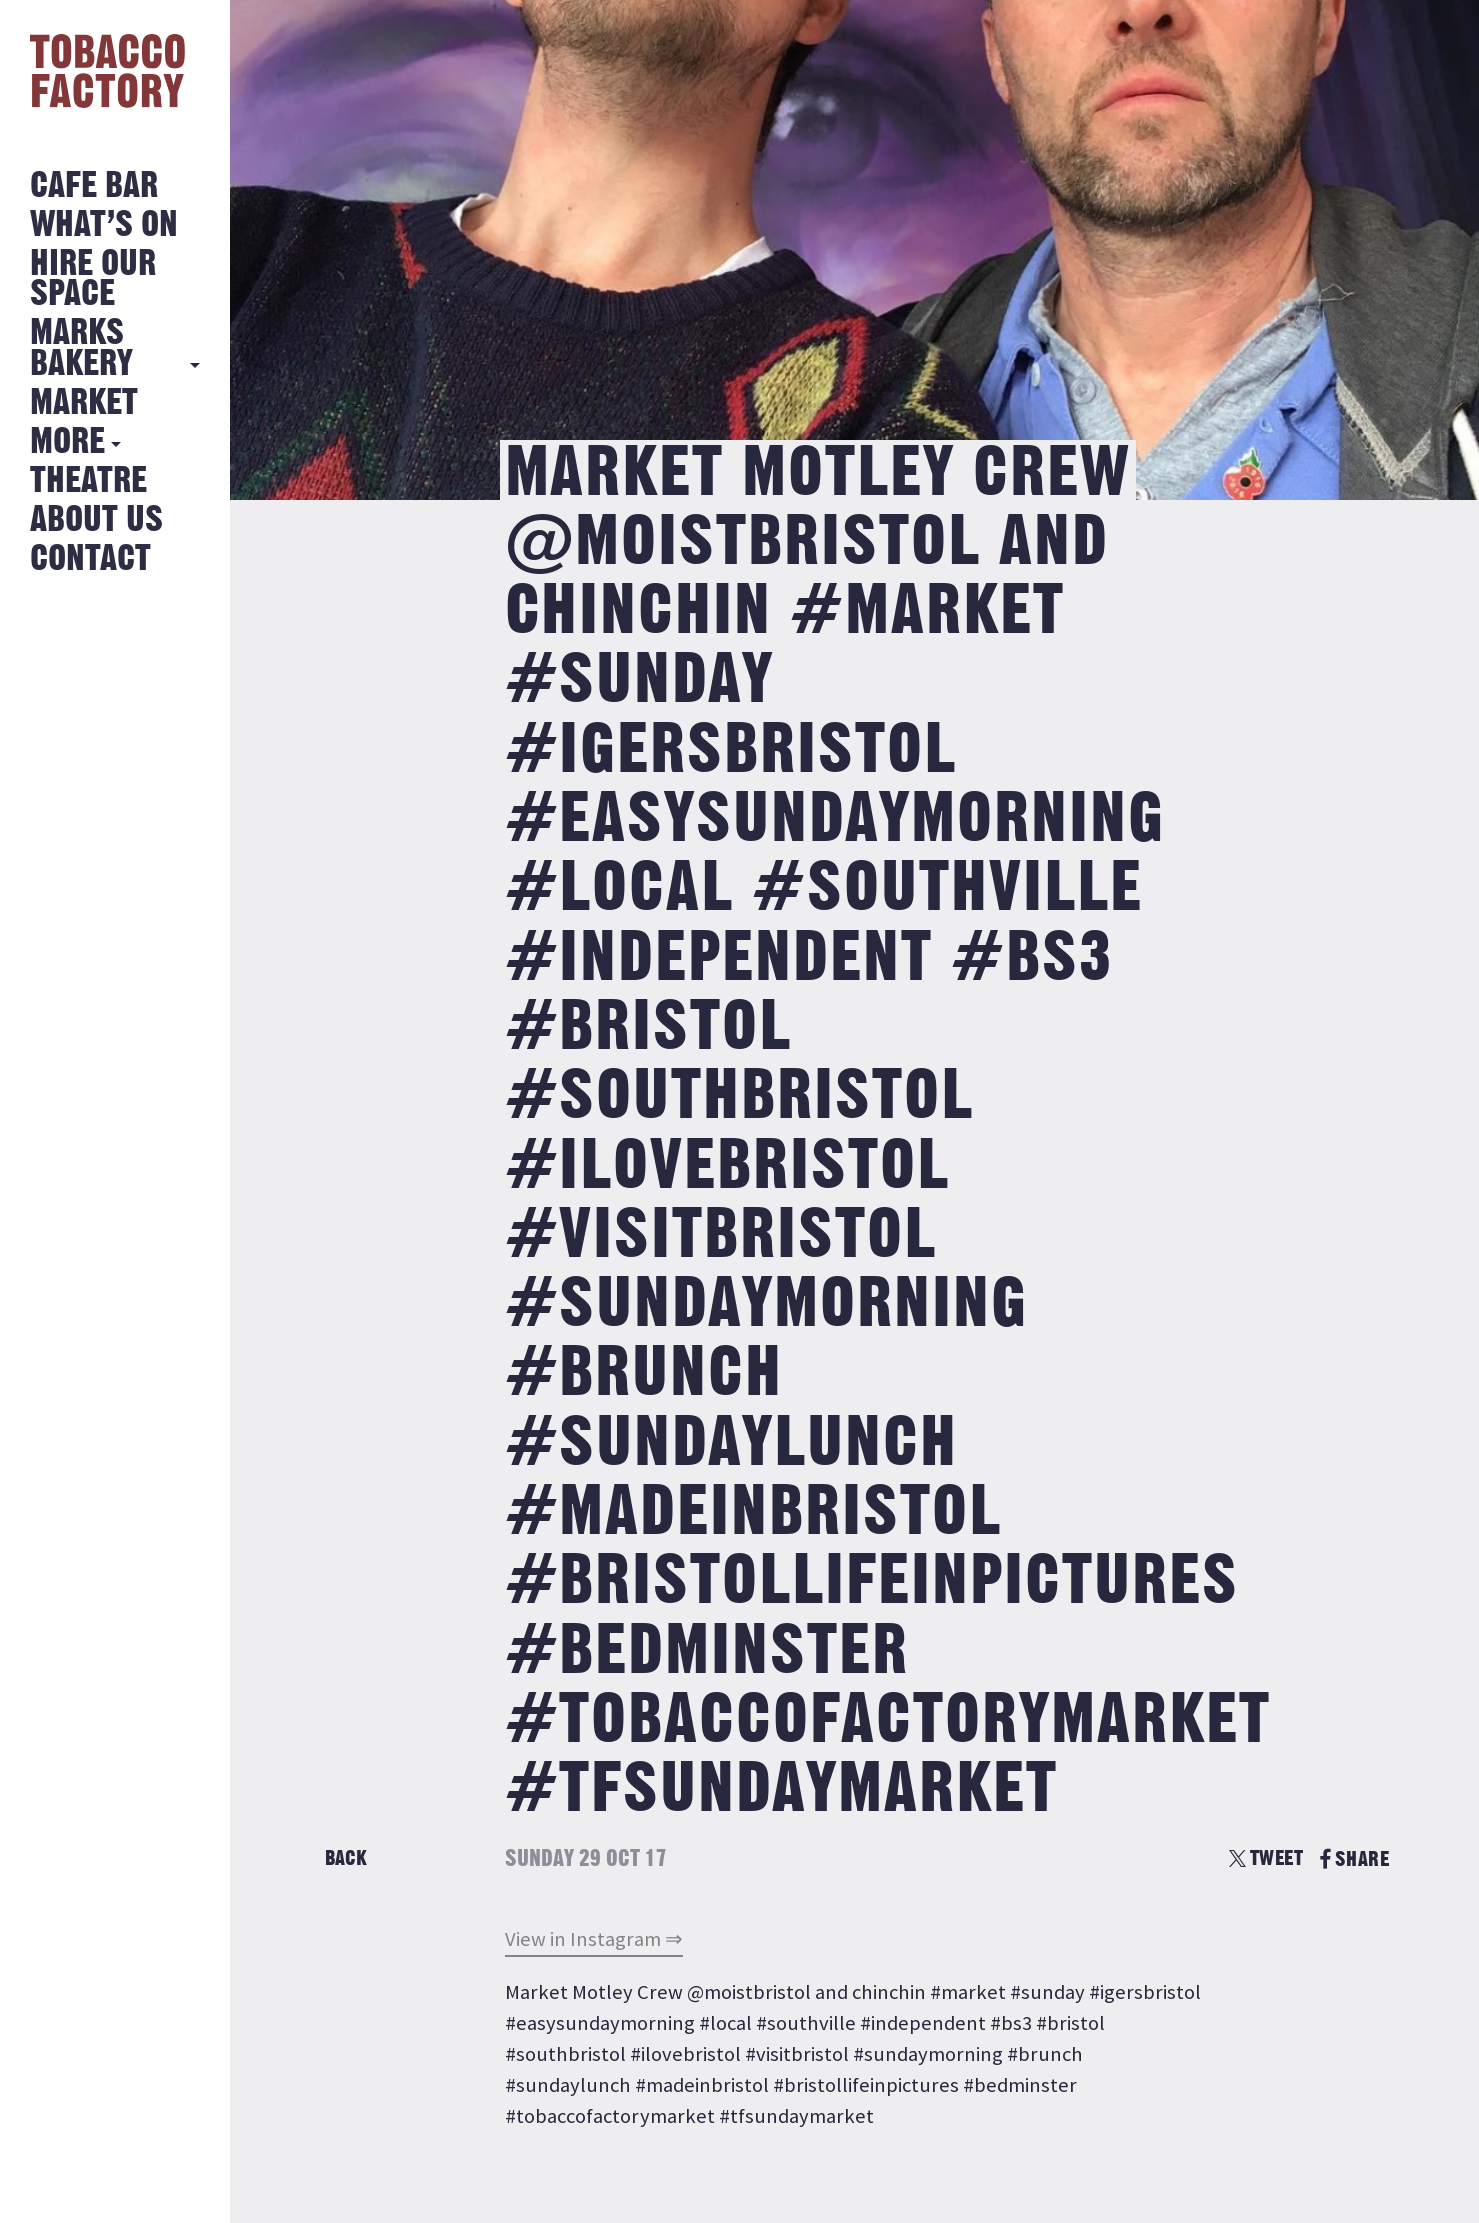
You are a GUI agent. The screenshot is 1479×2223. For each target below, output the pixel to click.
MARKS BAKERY (81, 348)
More (67, 442)
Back (346, 1858)
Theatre (88, 481)
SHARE (1354, 1859)
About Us (96, 520)
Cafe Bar (94, 186)
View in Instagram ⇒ (594, 1939)
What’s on (104, 225)
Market (84, 403)
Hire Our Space (93, 279)
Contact (90, 559)
